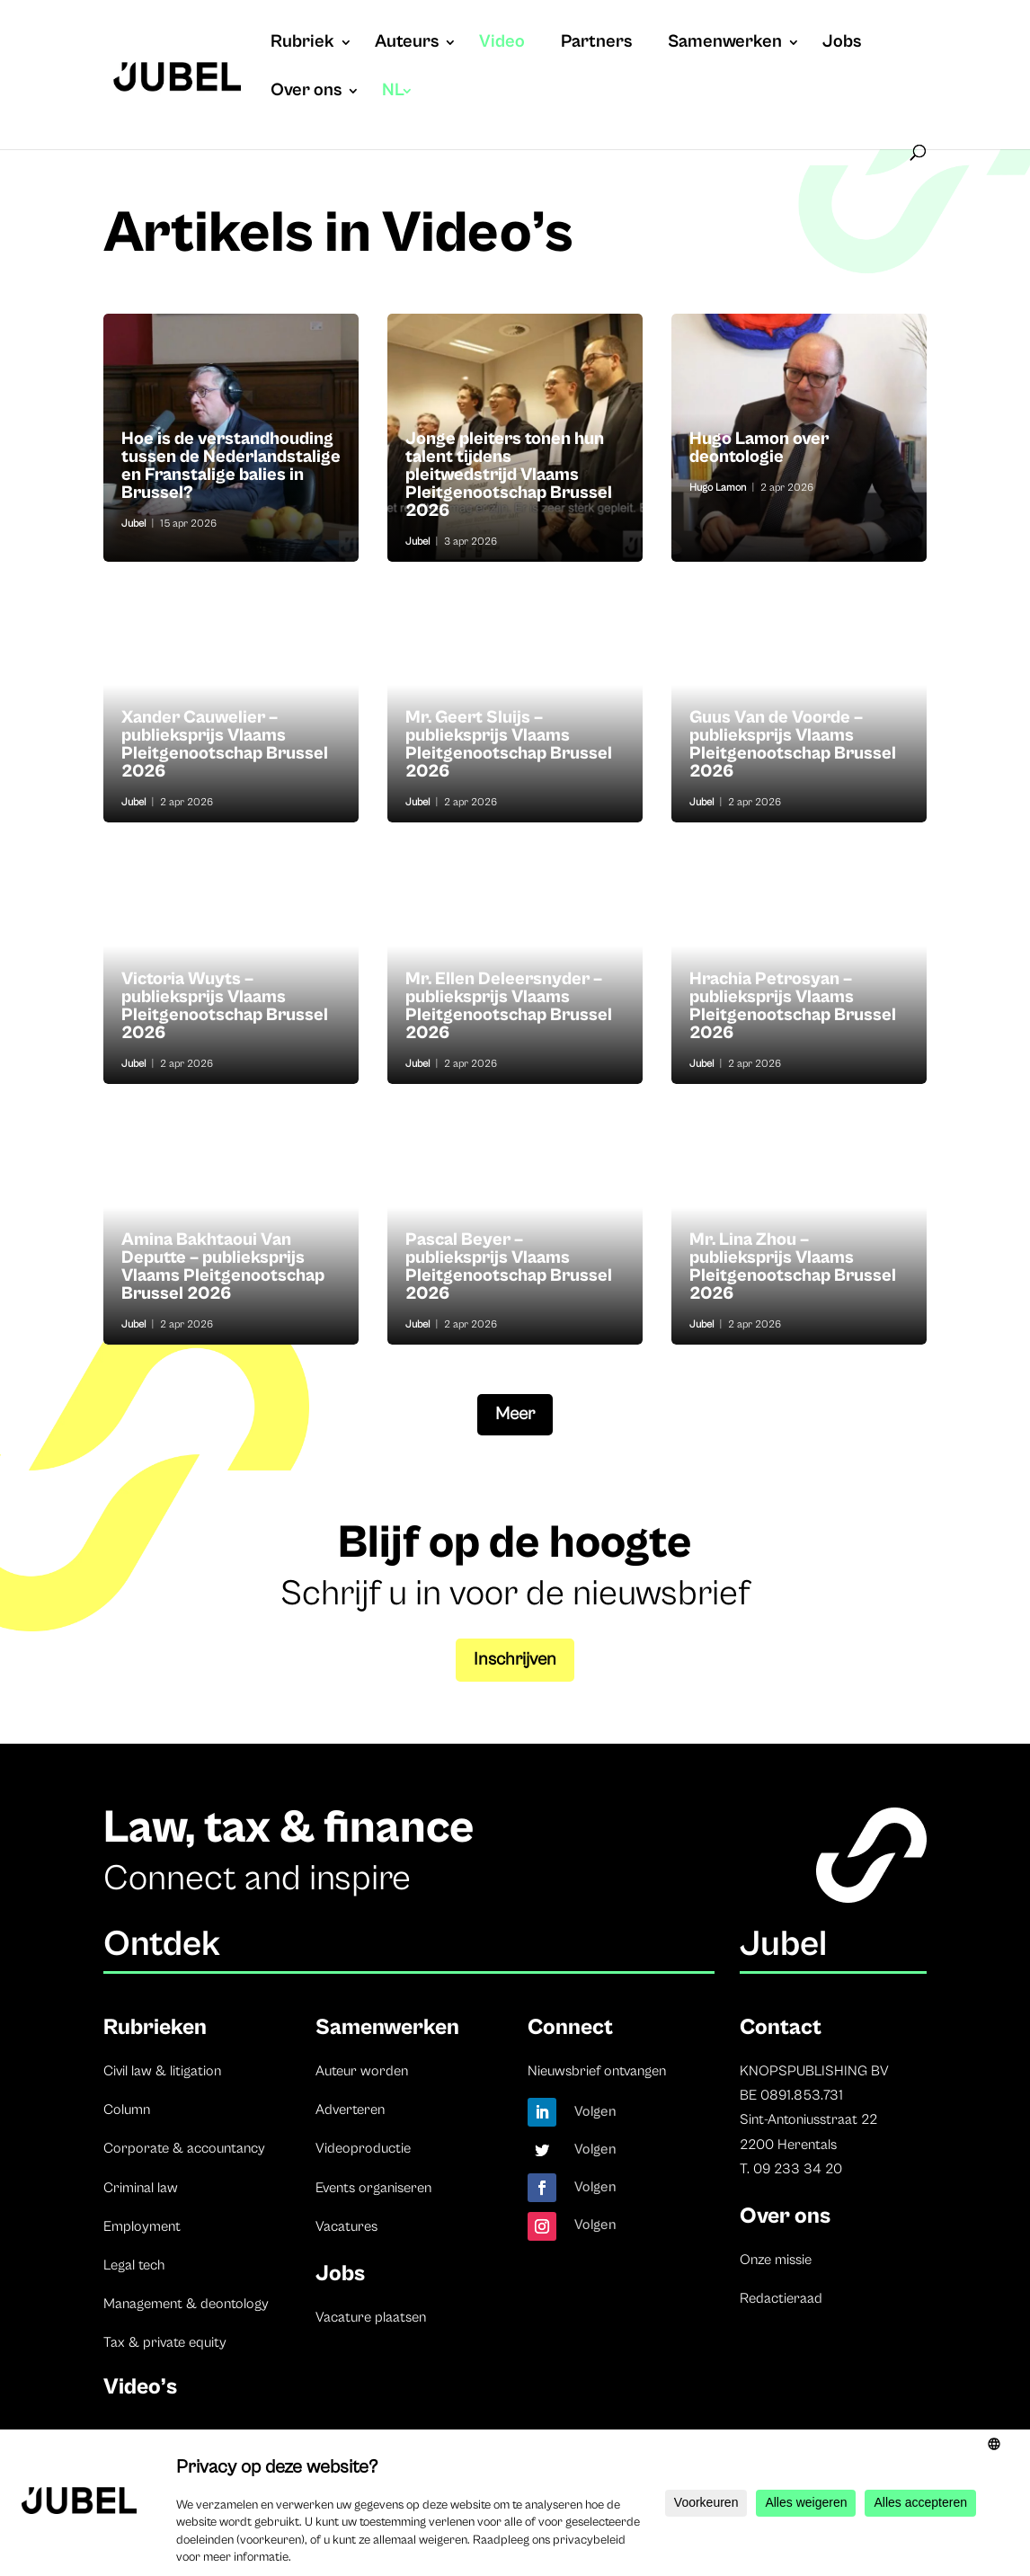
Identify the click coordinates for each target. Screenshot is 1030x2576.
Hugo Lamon (717, 487)
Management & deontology (186, 2304)
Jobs (841, 44)
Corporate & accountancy (184, 2148)
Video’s (140, 2387)
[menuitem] (397, 108)
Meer (515, 1414)
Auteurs (407, 44)
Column (126, 2109)
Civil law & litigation (162, 2071)
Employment (142, 2226)
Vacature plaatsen (370, 2317)
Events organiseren (373, 2188)
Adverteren (350, 2109)
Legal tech (133, 2265)
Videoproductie (363, 2148)
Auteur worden (361, 2071)
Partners (596, 44)
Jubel (133, 523)
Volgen (595, 2111)
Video (502, 44)
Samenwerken (725, 44)
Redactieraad (781, 2298)
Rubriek (302, 44)
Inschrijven (515, 1659)
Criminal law (140, 2188)
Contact (780, 2027)
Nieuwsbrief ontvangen (597, 2071)
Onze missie (776, 2260)
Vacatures (346, 2226)
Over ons (306, 92)
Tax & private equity (164, 2342)
